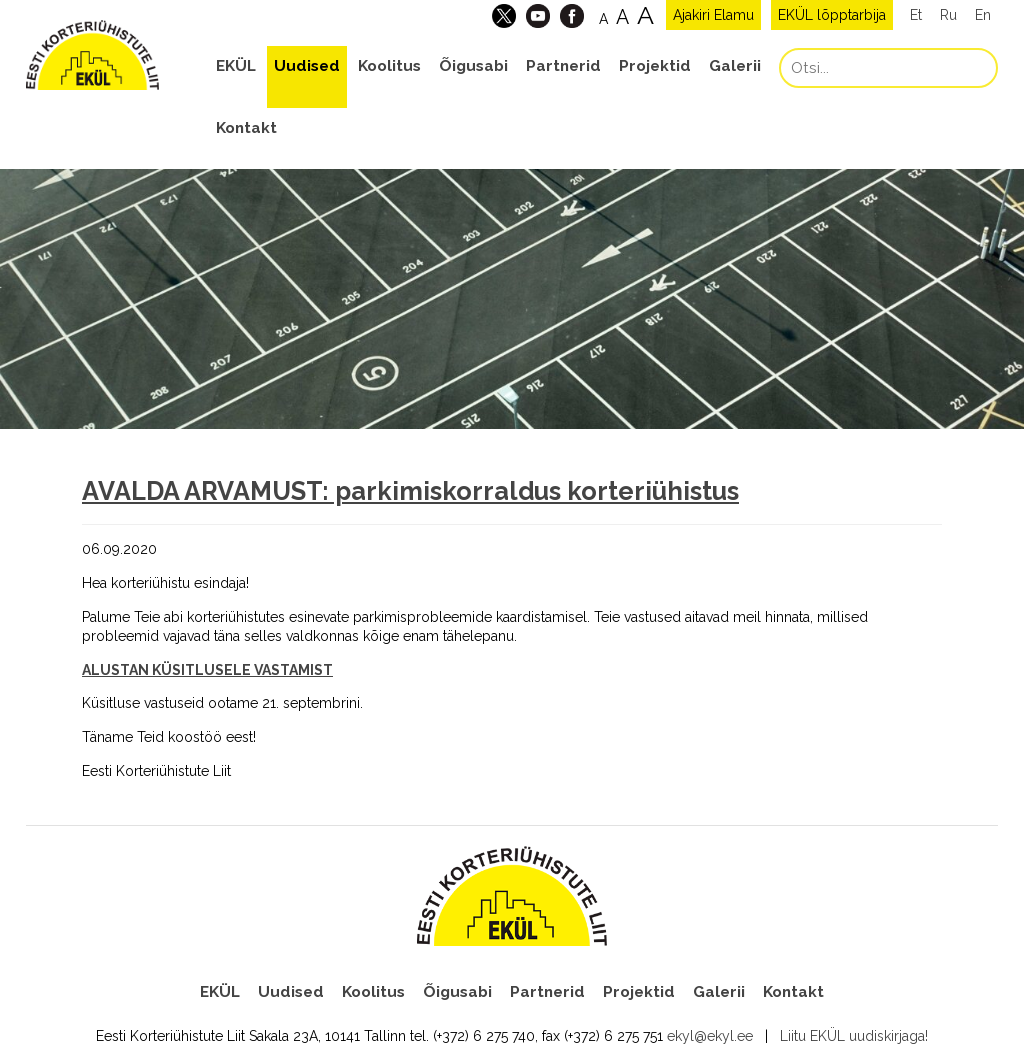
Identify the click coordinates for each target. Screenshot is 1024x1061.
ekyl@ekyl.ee (710, 1036)
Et (916, 15)
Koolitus (389, 66)
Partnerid (563, 66)
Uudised (307, 66)
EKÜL (236, 66)
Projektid (655, 66)
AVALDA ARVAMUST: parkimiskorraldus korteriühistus (410, 491)
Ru (948, 15)
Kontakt (246, 128)
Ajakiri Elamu (713, 15)
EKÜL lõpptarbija (832, 15)
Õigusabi (473, 66)
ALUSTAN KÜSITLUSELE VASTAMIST (207, 670)
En (983, 15)
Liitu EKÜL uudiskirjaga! (854, 1036)
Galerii (735, 66)
